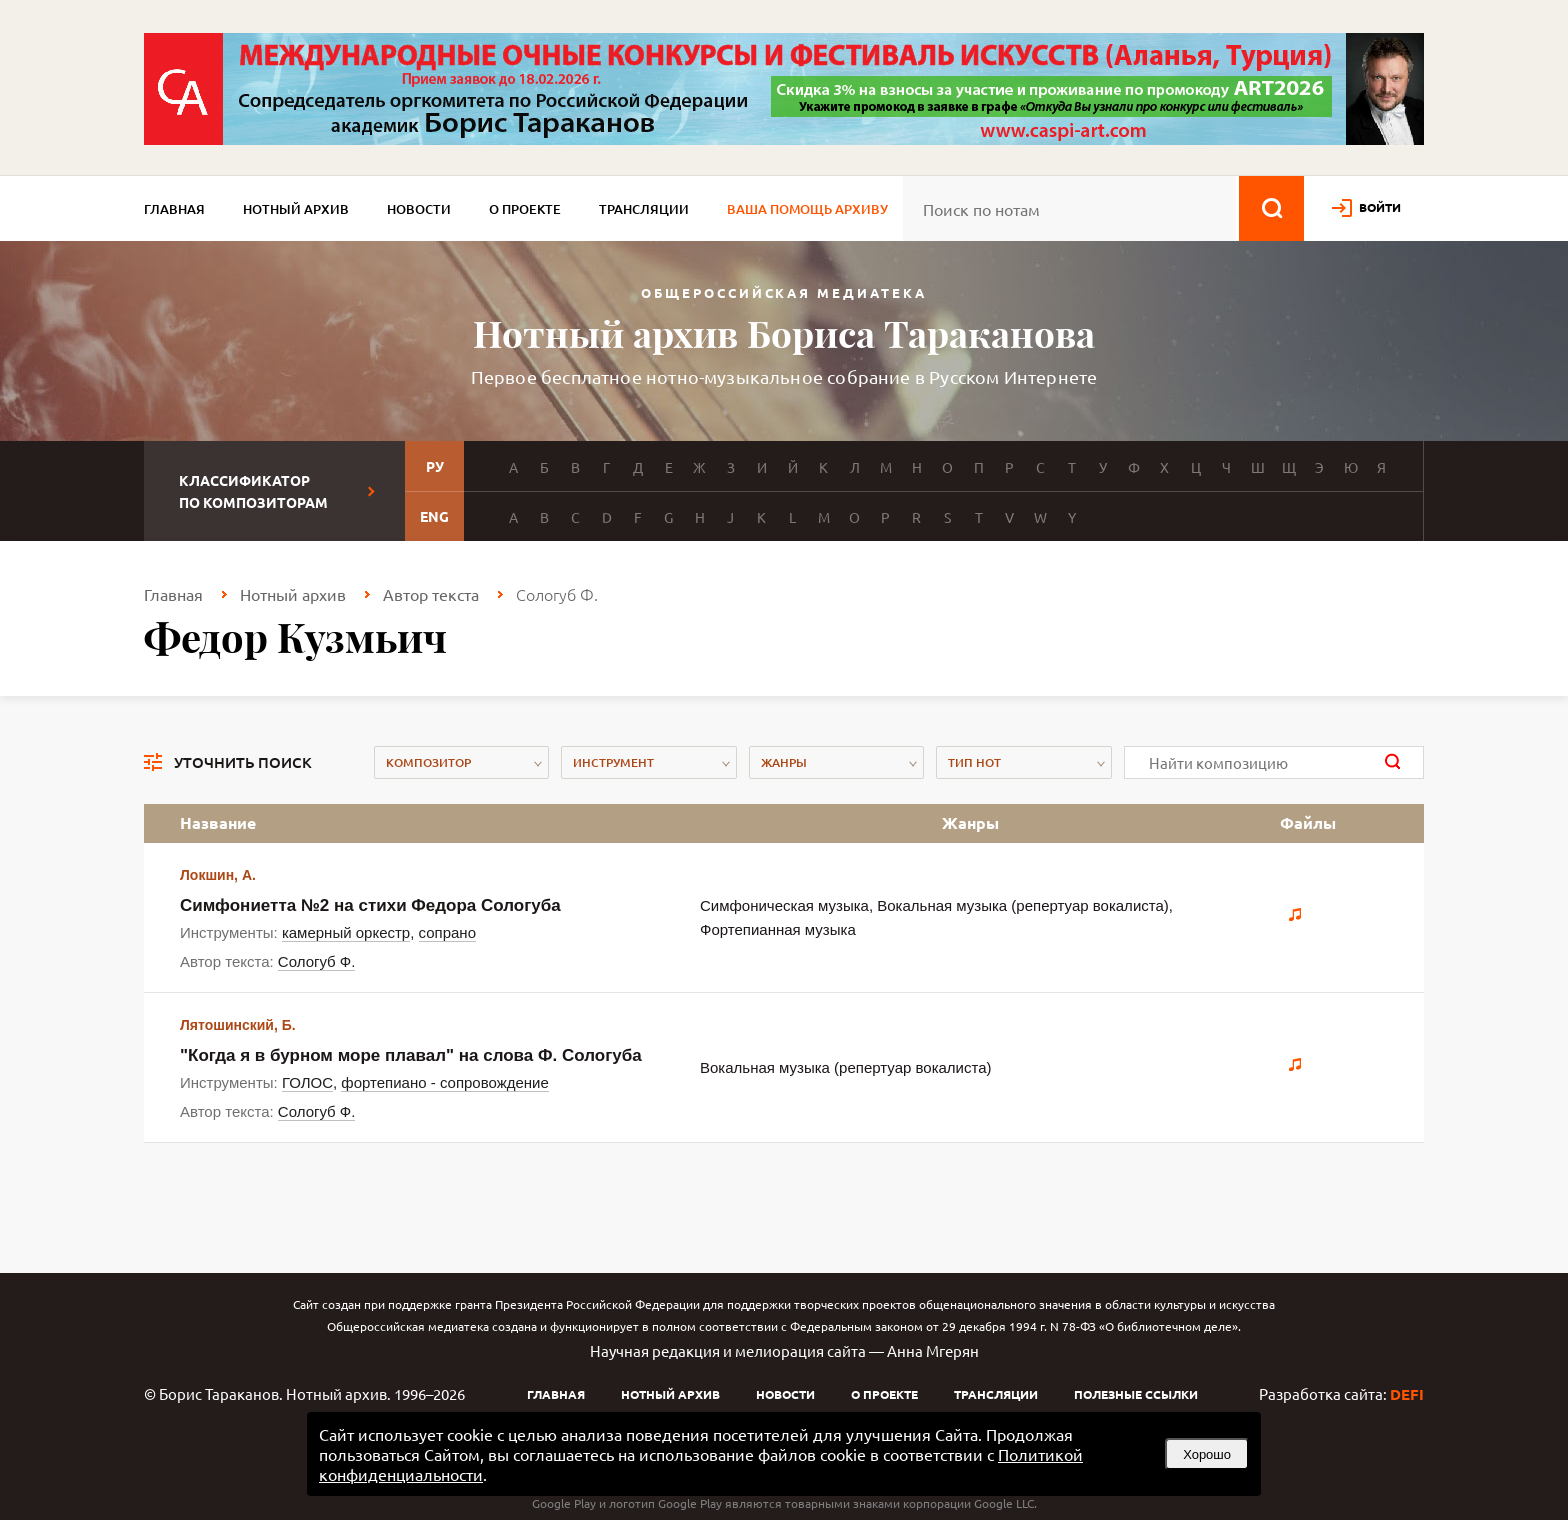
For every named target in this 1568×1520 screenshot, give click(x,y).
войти (1380, 207)
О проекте (525, 209)
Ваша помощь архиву (807, 209)
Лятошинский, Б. (238, 1025)
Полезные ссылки (1136, 1394)
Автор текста (431, 594)
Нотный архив (296, 209)
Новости (419, 209)
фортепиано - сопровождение (444, 1082)
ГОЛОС (307, 1082)
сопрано (447, 932)
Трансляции (644, 209)
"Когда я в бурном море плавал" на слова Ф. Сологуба (411, 1055)
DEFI (1407, 1394)
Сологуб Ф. (317, 961)
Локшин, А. (218, 875)
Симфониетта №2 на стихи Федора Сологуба (370, 905)
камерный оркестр (346, 932)
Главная (174, 209)
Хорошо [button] (1207, 1454)
